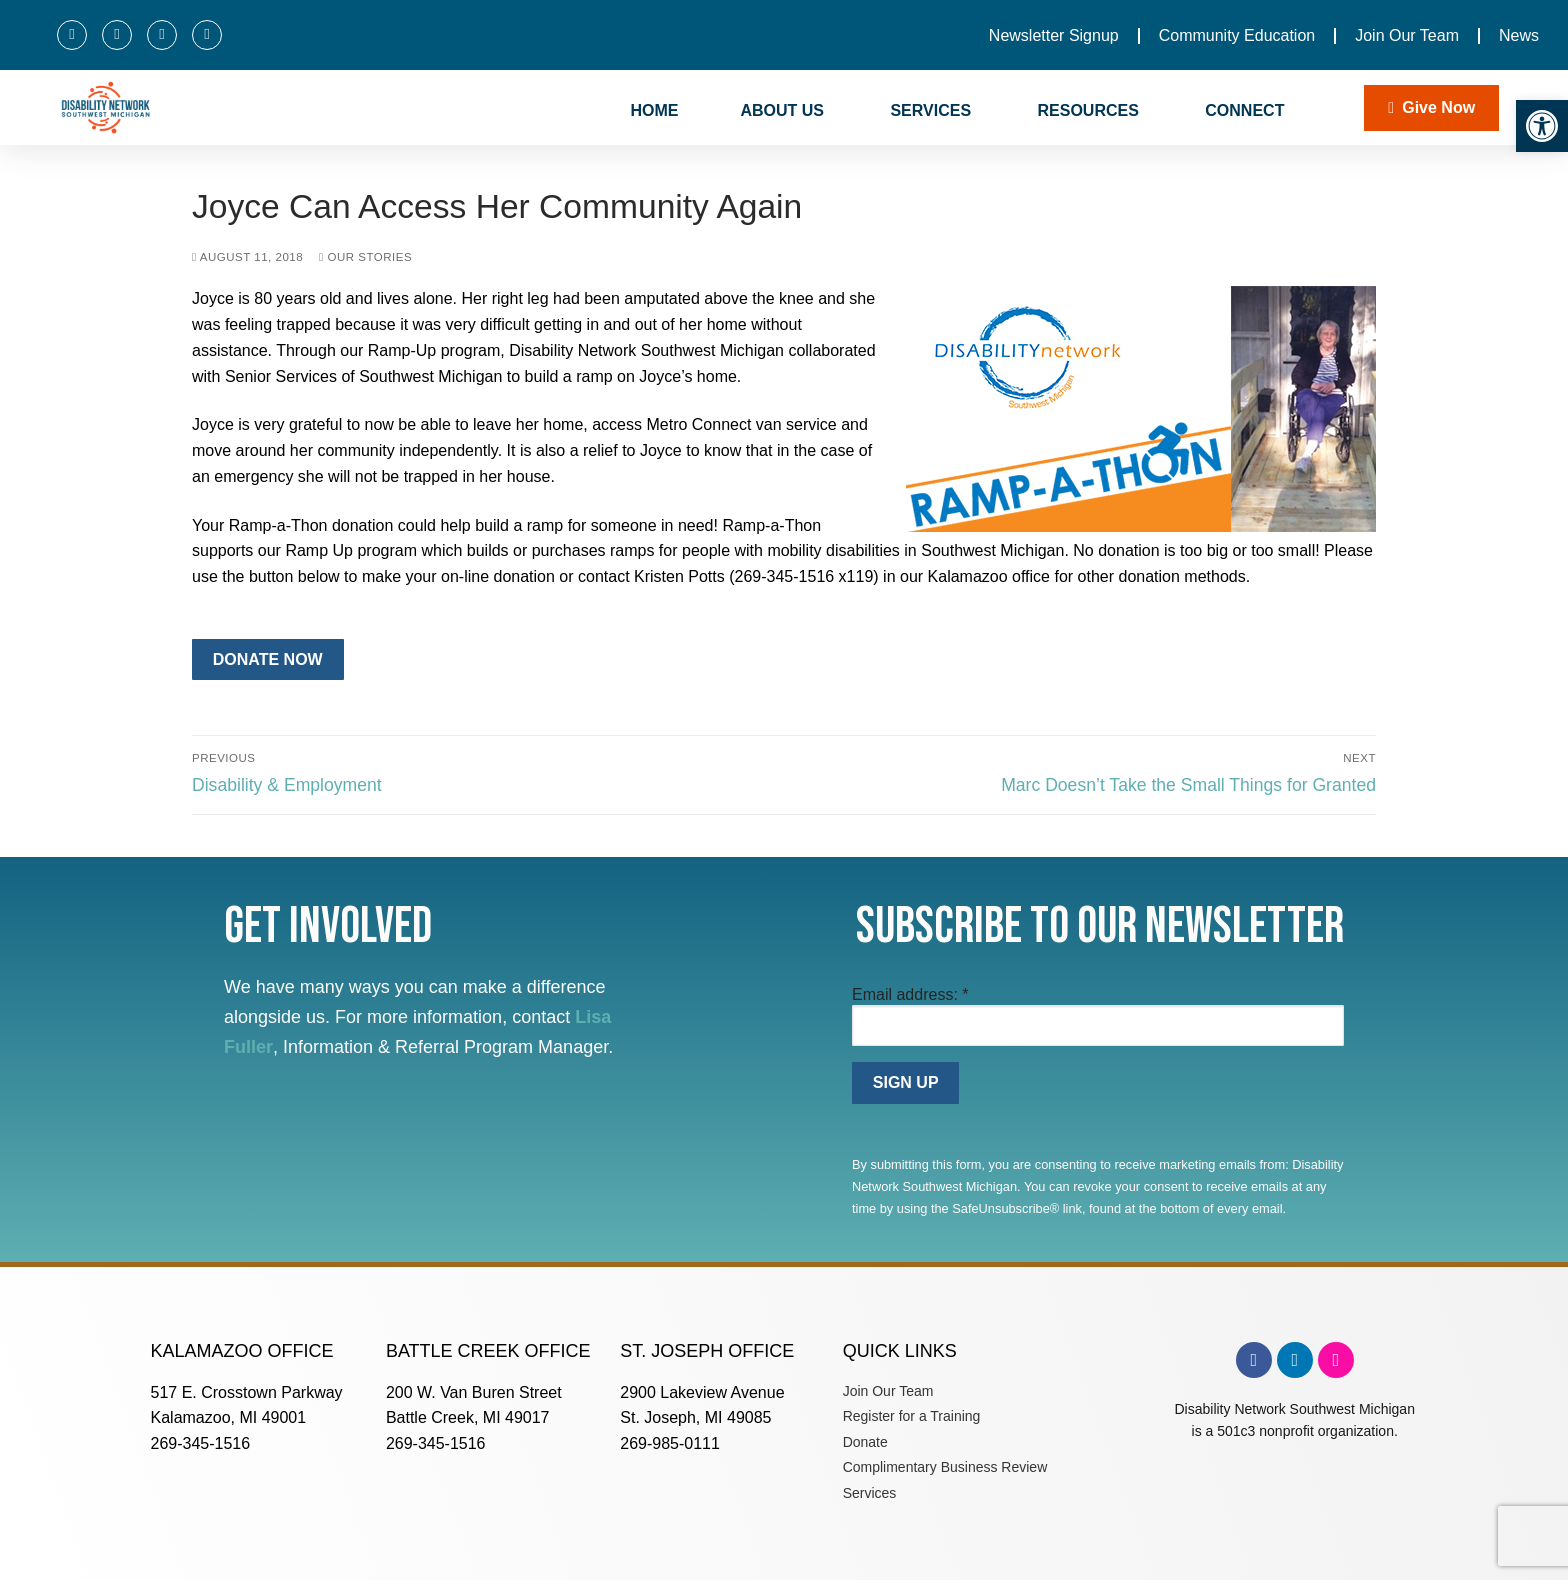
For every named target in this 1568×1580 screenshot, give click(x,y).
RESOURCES (1091, 111)
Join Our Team (1407, 35)
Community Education (1237, 35)
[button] (1542, 126)
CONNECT (1247, 111)
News (1519, 35)
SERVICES (932, 111)
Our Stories (365, 257)
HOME (654, 110)
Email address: (910, 994)
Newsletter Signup (1054, 35)
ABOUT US (784, 111)
